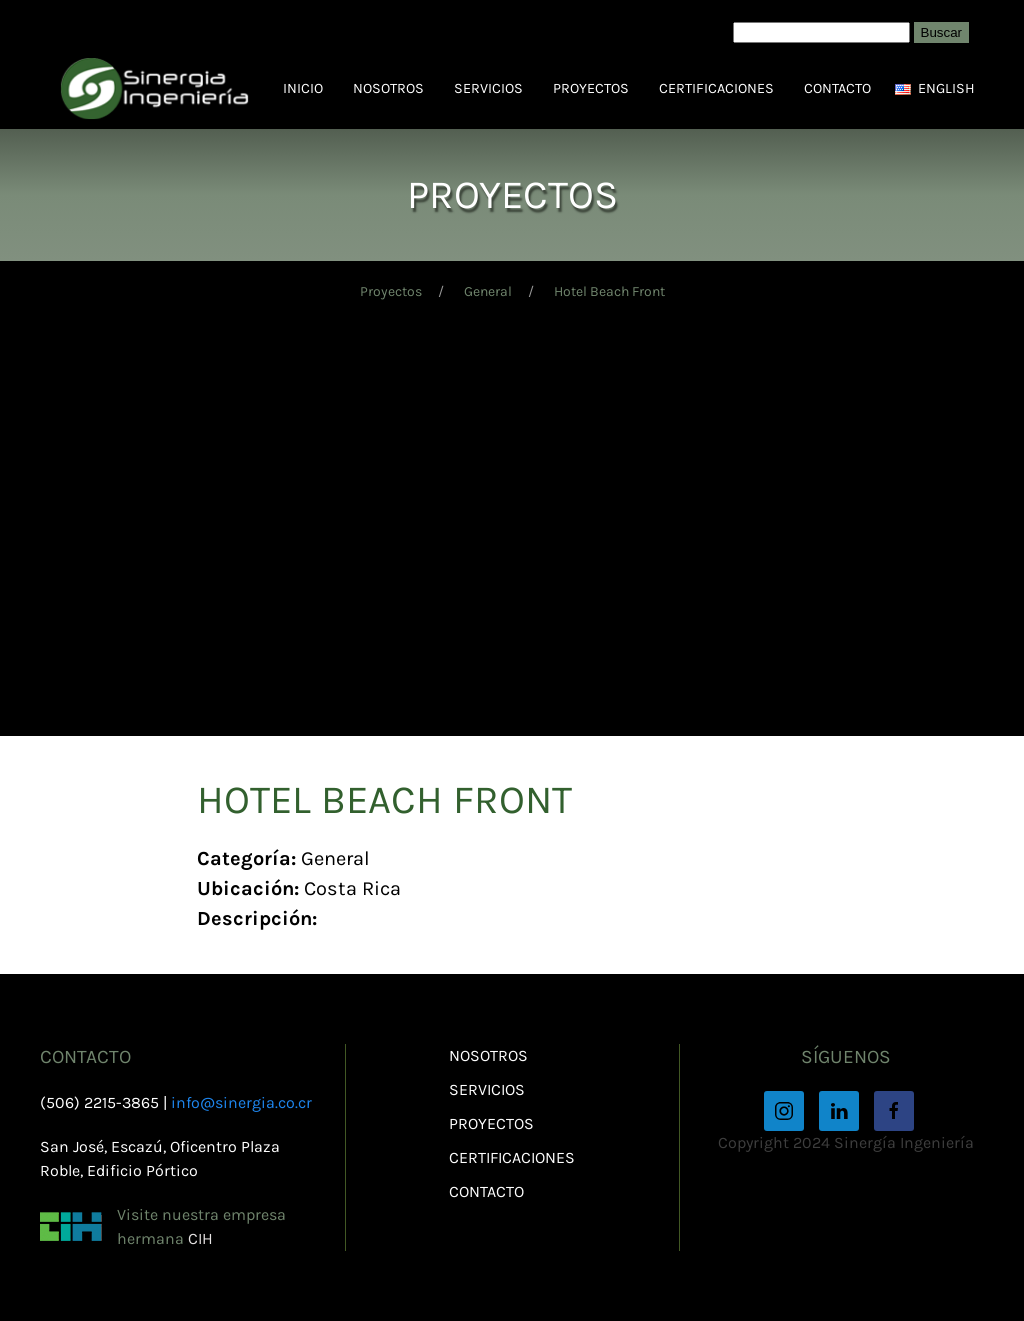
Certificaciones (716, 88)
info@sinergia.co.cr (241, 1102)
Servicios (488, 88)
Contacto (837, 88)
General (488, 291)
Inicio (303, 88)
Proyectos (591, 88)
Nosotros (388, 88)
